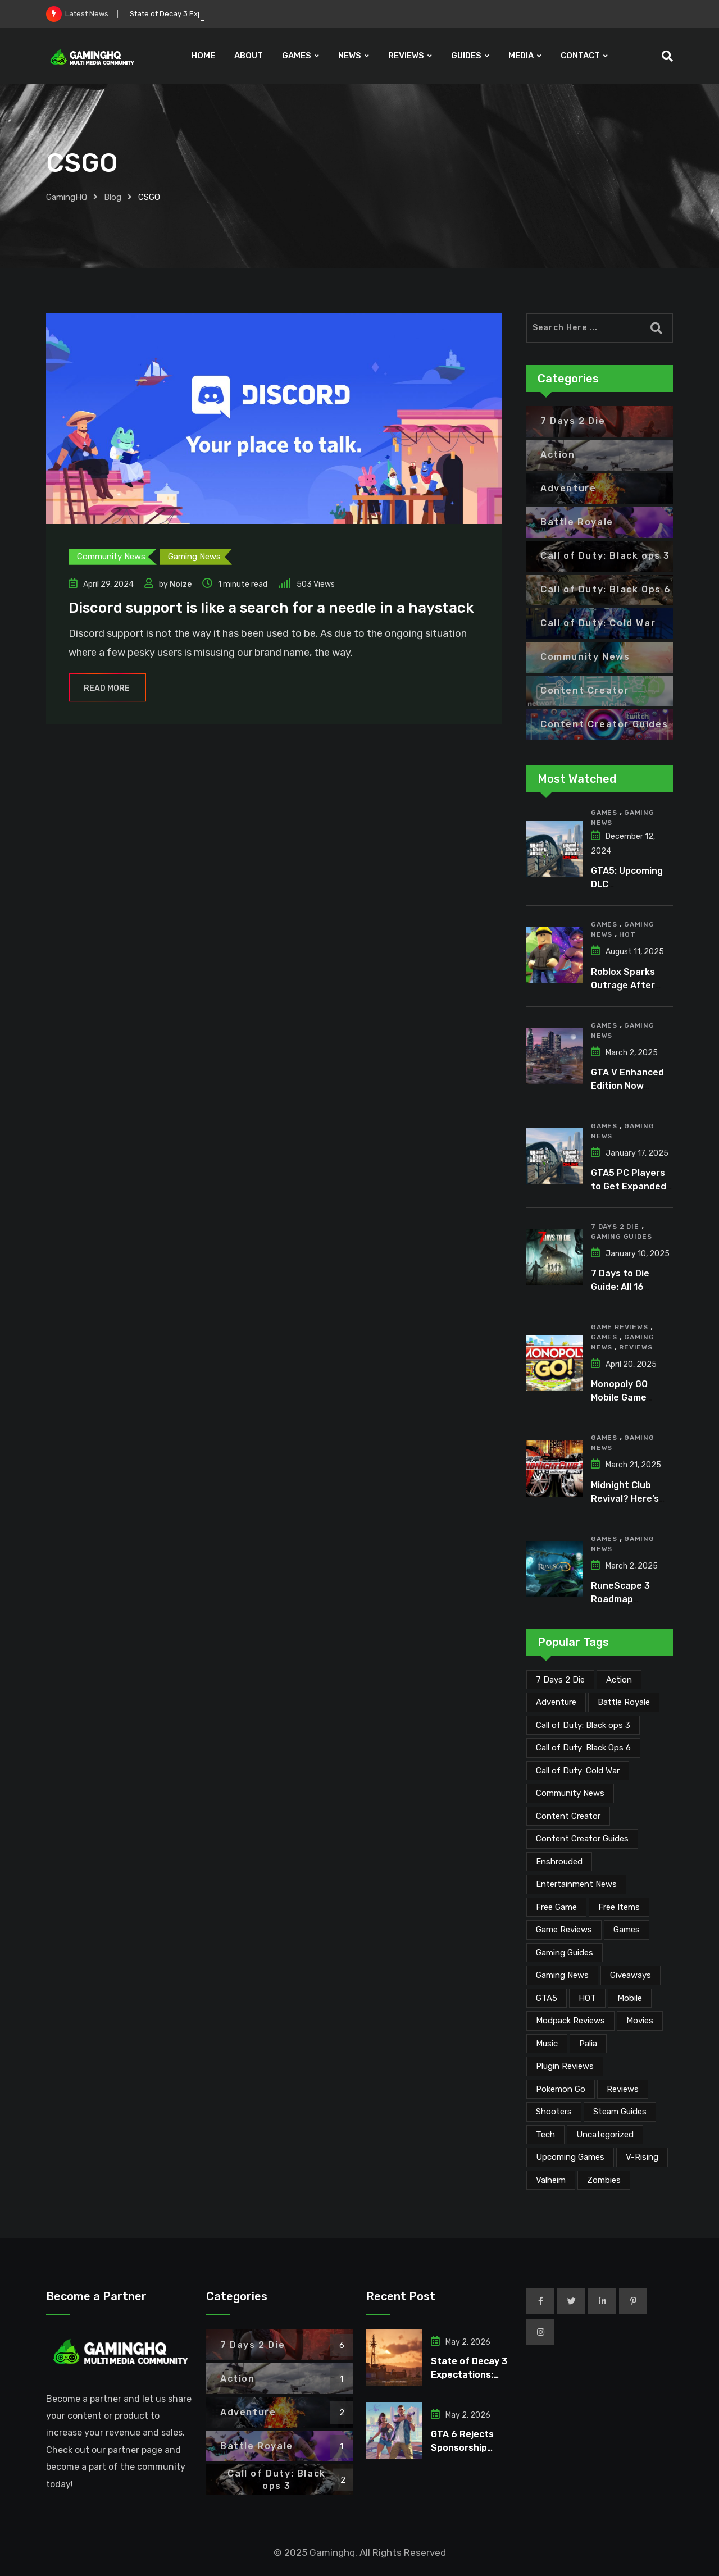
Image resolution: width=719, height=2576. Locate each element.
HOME (203, 56)
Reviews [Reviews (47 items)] (623, 2089)
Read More (107, 688)
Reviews (636, 1347)
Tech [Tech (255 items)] (545, 2135)
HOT (627, 934)
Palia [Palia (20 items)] (588, 2044)
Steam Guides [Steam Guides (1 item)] (620, 2112)
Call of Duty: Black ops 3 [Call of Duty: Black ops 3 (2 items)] (583, 1725)
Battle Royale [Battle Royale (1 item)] (624, 1702)
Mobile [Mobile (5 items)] (629, 1998)
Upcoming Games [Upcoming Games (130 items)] (570, 2157)
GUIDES (466, 56)
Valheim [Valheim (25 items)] (551, 2180)
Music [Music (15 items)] (547, 2044)
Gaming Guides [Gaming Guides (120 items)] (564, 1953)
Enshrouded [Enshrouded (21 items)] (559, 1862)
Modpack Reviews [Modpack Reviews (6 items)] (570, 2021)
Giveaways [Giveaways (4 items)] (630, 1975)
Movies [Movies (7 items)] (639, 2021)
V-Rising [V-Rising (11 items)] (642, 2157)
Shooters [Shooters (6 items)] (554, 2112)
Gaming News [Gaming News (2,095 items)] (562, 1975)
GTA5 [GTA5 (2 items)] (546, 1998)
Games (604, 813)
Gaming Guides (621, 1237)
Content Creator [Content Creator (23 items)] (568, 1816)
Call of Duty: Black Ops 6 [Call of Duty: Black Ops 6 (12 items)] (583, 1748)
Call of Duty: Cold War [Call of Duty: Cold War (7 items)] (578, 1771)
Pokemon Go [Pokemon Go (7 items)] (560, 2089)
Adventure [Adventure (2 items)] (556, 1702)
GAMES (296, 56)
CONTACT (580, 56)
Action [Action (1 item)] (619, 1680)
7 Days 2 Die (615, 1226)
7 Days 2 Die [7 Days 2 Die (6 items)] (560, 1680)
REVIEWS (406, 56)
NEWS (349, 56)
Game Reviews (619, 1327)
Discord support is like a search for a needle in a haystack (271, 608)
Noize (181, 584)
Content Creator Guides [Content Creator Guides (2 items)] (582, 1839)
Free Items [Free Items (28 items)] (619, 1907)
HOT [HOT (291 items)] (587, 1998)
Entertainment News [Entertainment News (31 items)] (576, 1884)
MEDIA (521, 56)
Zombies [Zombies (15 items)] (604, 2180)
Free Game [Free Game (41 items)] (556, 1907)
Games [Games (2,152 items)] (626, 1930)
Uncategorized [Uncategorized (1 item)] (605, 2135)
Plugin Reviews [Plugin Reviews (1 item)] (565, 2066)
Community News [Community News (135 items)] (570, 1793)
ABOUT (248, 56)
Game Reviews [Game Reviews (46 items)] (564, 1930)
